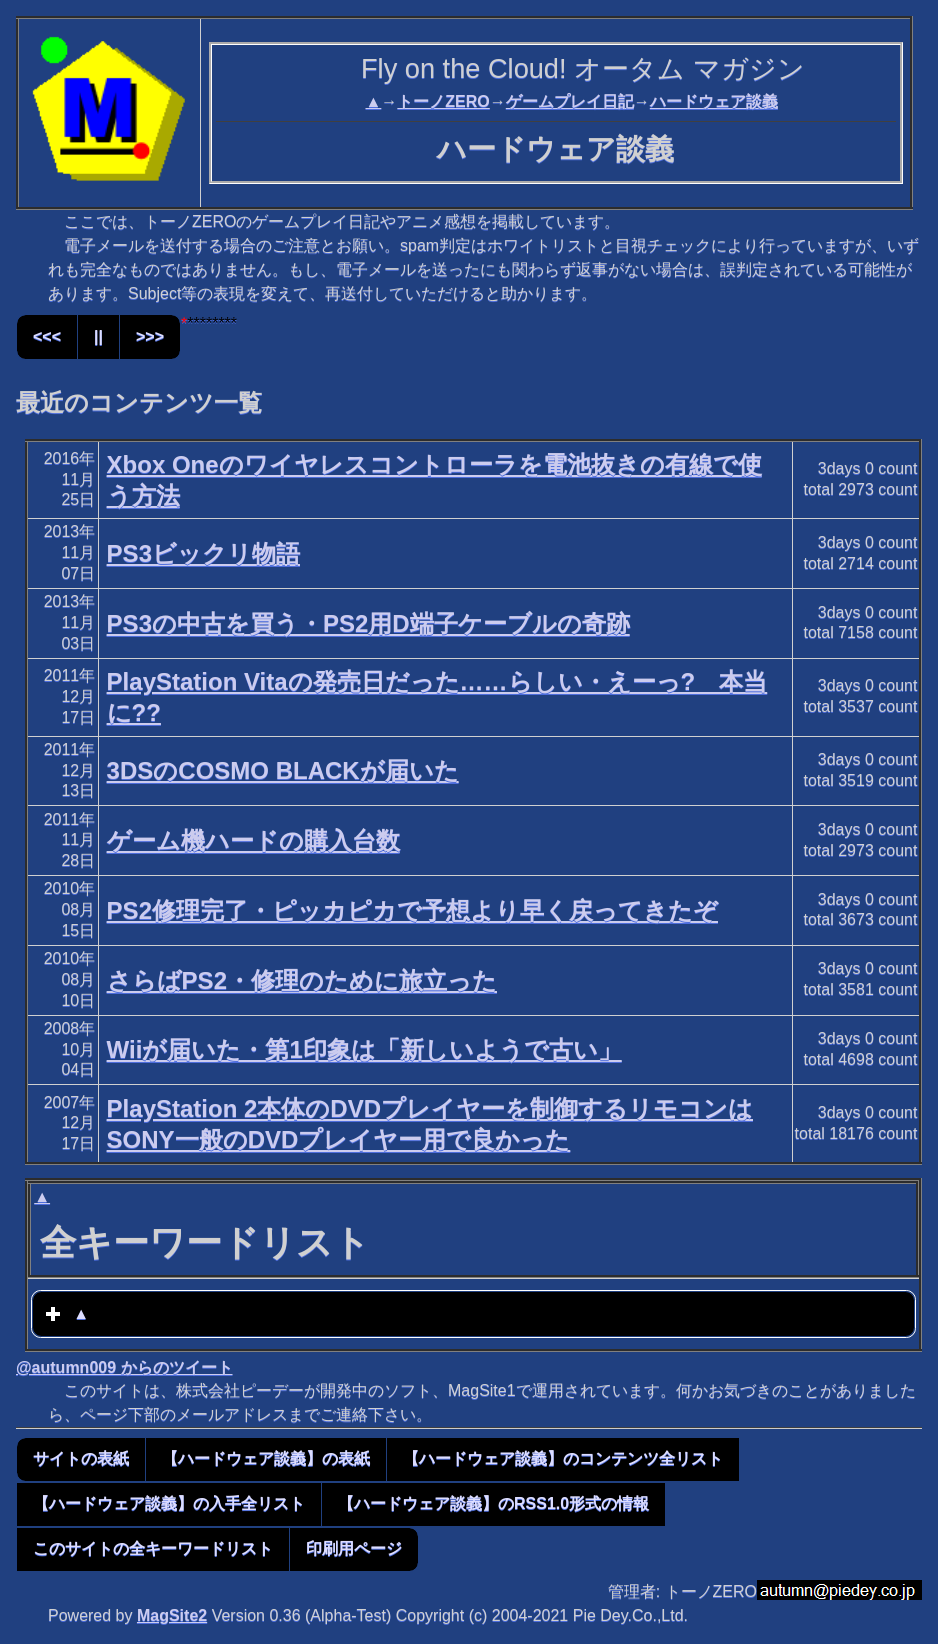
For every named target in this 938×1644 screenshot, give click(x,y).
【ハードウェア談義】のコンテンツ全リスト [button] (563, 1458)
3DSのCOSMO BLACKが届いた (283, 770)
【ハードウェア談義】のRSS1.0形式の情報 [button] (493, 1503)
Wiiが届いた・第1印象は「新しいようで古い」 (364, 1049)
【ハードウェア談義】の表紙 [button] (266, 1458)
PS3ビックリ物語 (203, 553)
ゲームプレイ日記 (570, 101)
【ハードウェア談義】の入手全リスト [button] (169, 1503)
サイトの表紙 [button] (81, 1458)
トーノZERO (443, 101)
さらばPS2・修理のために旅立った (302, 980)
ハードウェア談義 (714, 101)
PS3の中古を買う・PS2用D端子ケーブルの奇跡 (368, 623)
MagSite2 (172, 1615)
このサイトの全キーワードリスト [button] (153, 1548)
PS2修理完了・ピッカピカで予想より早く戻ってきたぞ (412, 910)
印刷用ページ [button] (354, 1548)
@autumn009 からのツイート (124, 1367)
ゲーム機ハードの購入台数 (253, 840)
